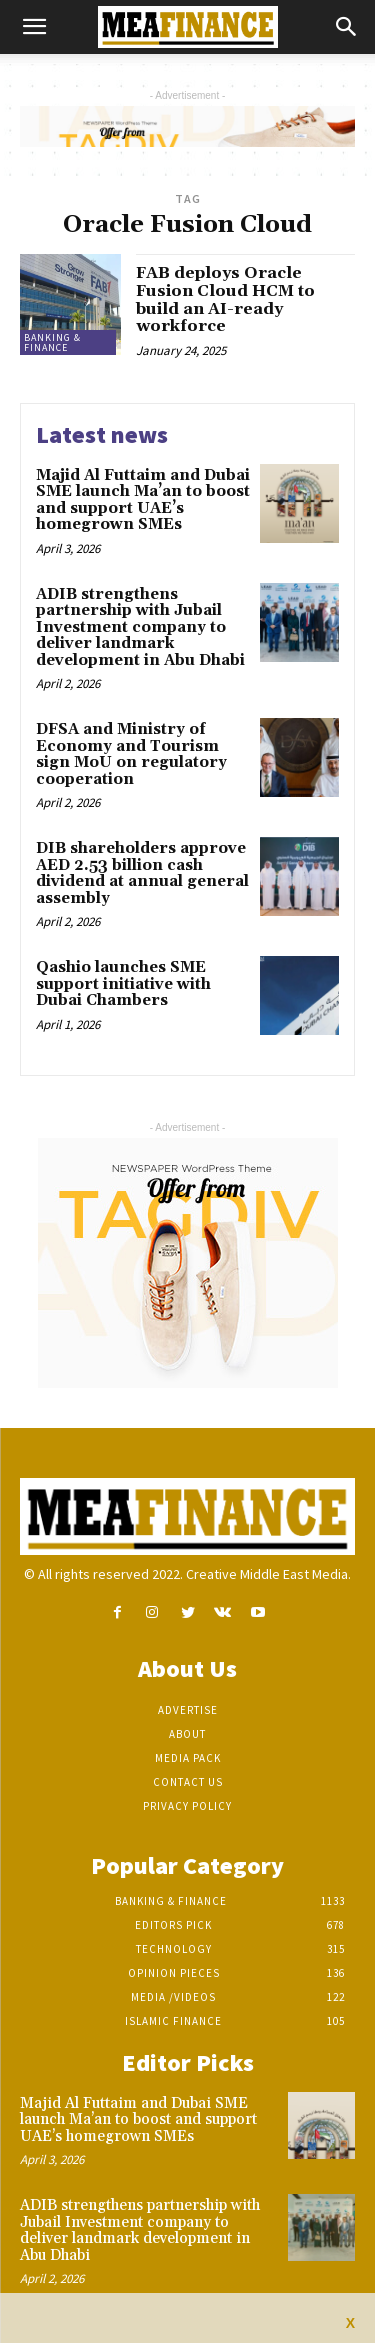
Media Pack (188, 1758)
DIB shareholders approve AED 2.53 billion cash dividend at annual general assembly (142, 873)
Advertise (188, 1710)
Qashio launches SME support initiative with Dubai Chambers (123, 984)
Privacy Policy (187, 1806)
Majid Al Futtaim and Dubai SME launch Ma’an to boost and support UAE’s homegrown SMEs (143, 500)
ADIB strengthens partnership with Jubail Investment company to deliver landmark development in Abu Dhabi (140, 627)
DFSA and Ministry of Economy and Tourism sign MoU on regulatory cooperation (131, 754)
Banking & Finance (52, 342)
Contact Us (188, 1782)
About (187, 1734)
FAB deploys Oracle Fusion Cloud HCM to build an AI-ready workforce (225, 299)
